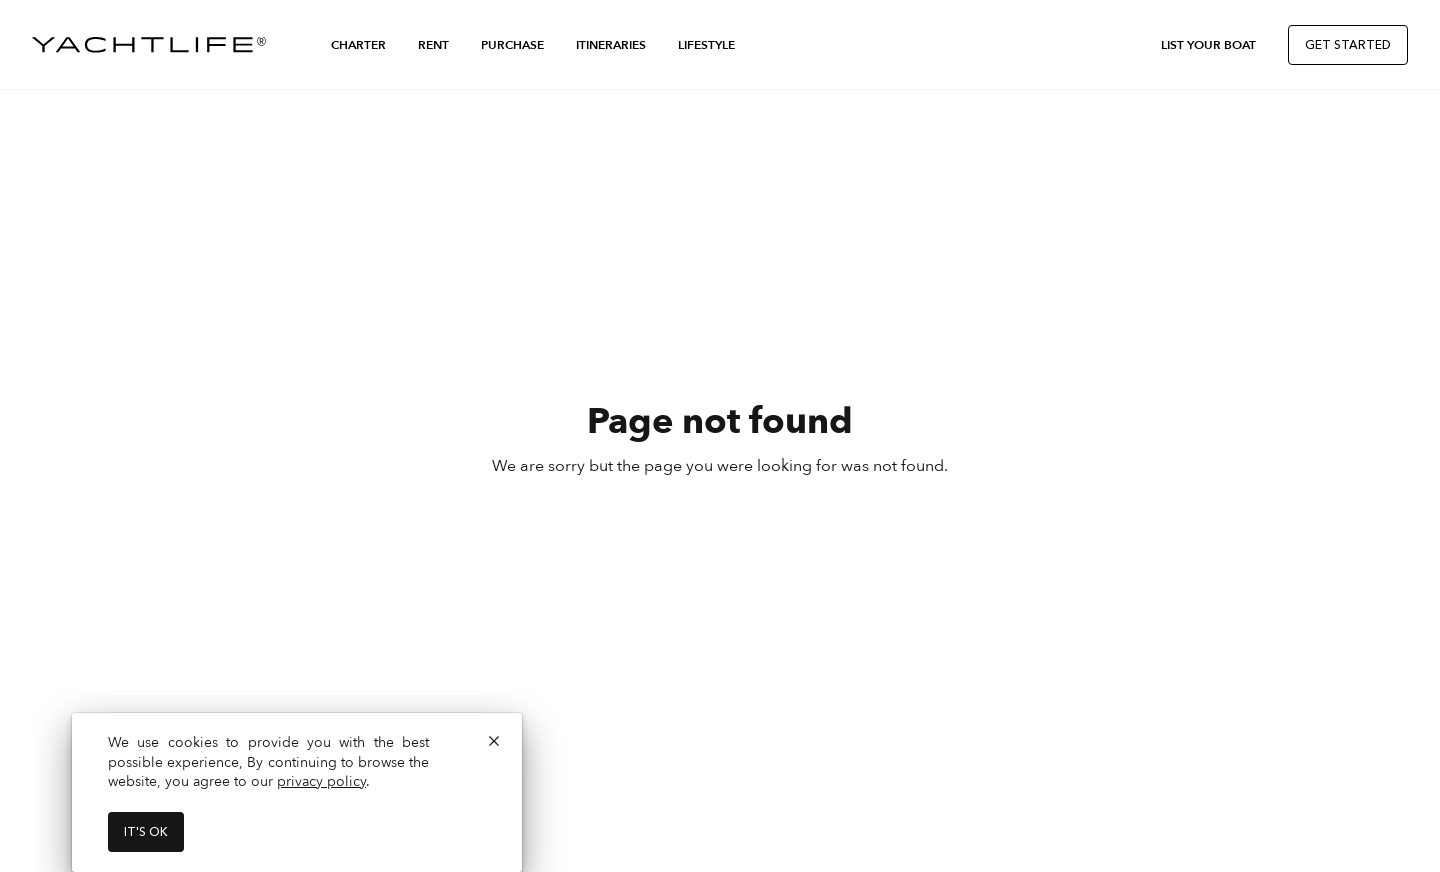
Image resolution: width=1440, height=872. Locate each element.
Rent (433, 45)
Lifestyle (706, 45)
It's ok (146, 832)
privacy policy (321, 781)
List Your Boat (1208, 45)
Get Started (1348, 45)
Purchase (512, 45)
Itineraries (611, 45)
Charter (358, 45)
